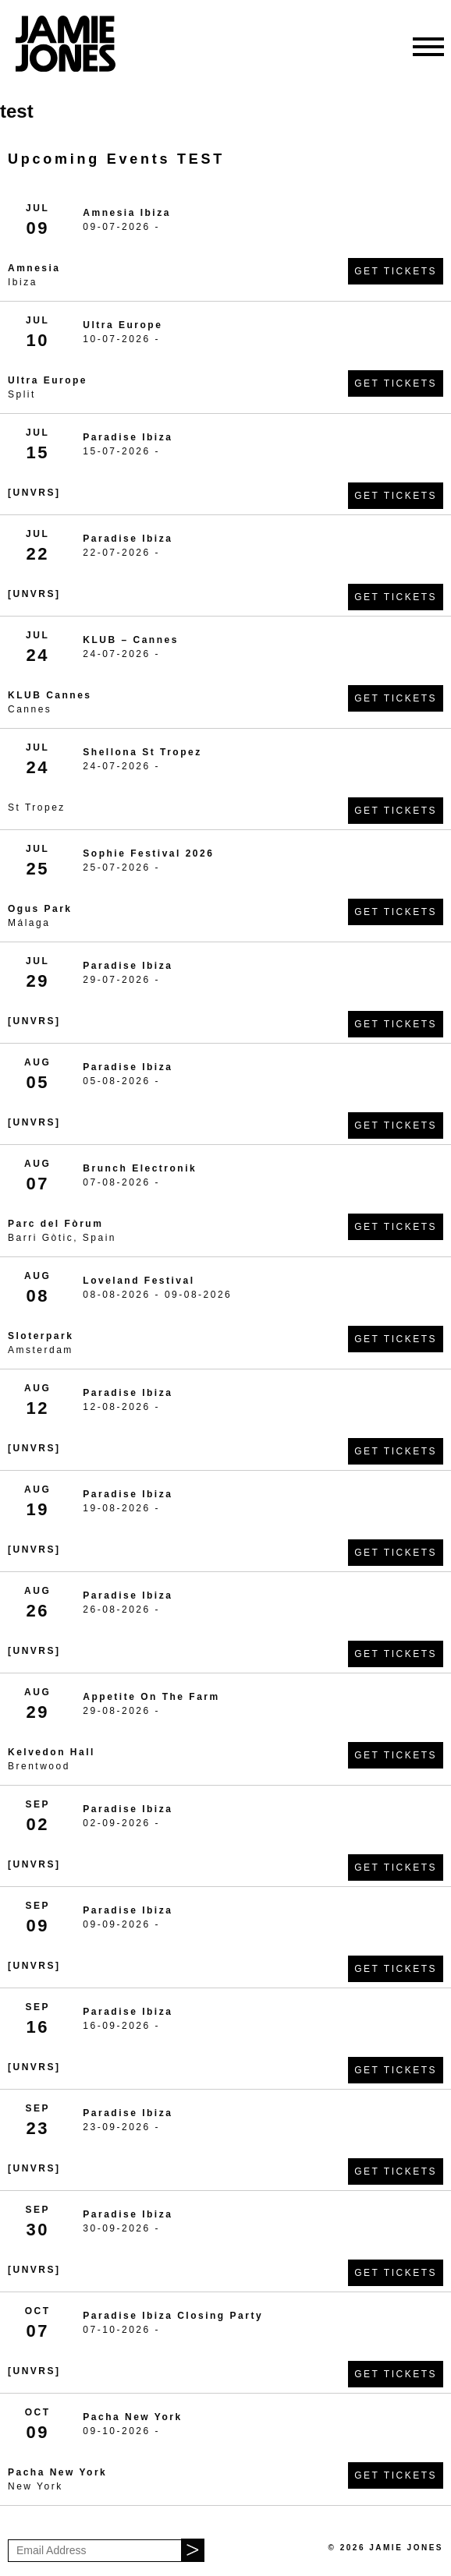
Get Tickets (395, 271)
